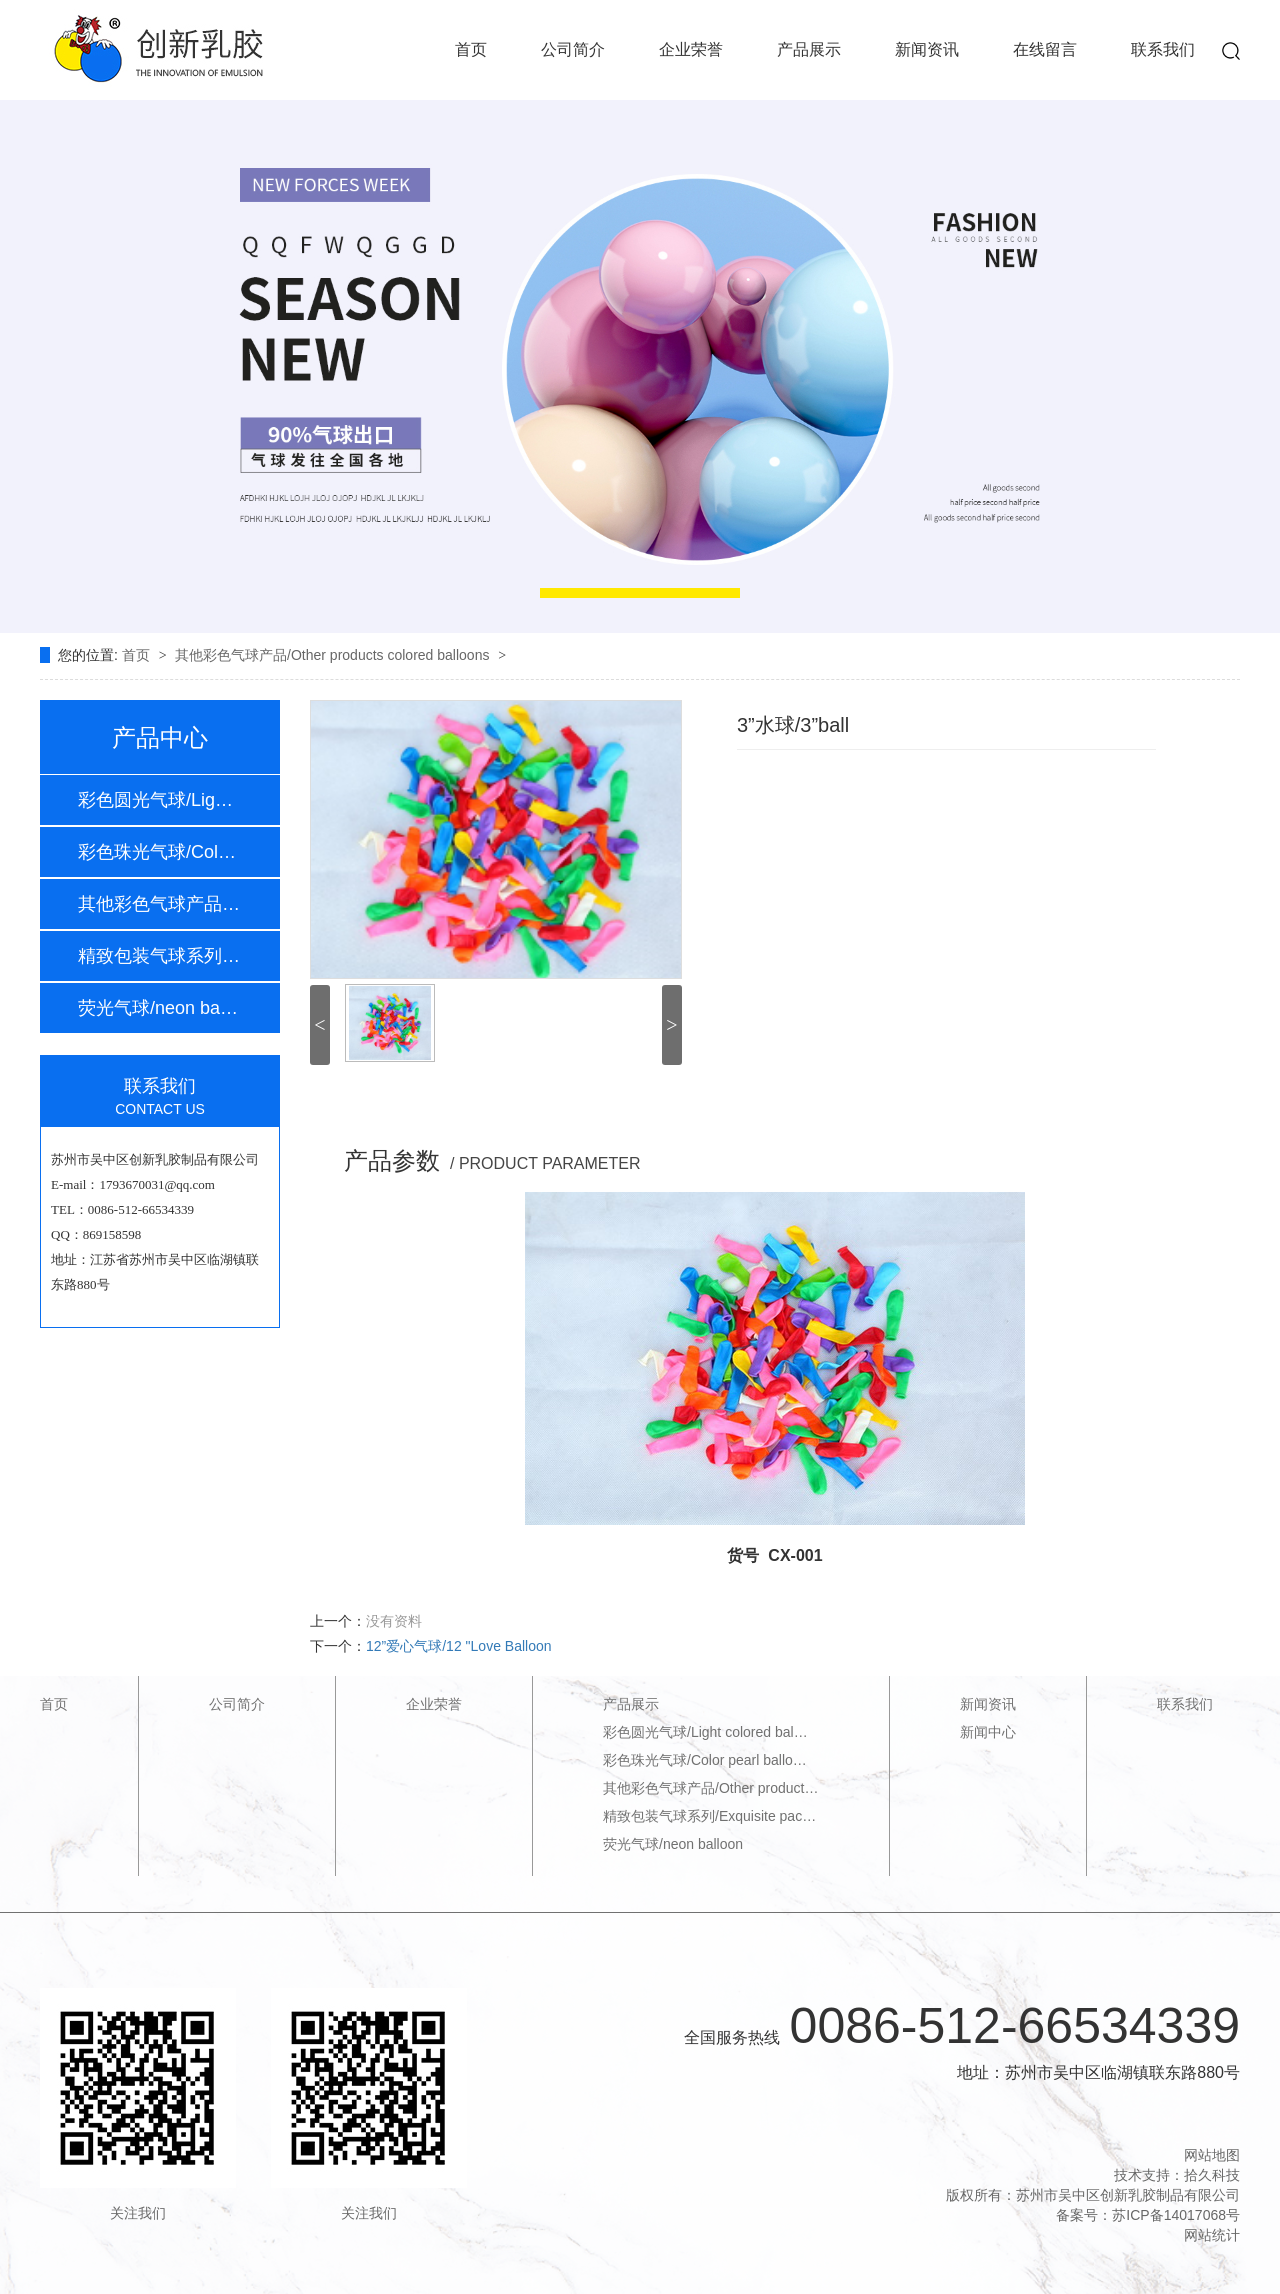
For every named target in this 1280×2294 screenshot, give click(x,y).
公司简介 (573, 49)
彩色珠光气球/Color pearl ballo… (705, 1760)
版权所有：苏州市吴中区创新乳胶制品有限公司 (1093, 2195)
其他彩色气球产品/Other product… (711, 1788)
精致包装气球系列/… (159, 956)
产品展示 (809, 49)
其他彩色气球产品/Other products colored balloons (334, 655)
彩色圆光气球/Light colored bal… (705, 1732)
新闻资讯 (927, 49)
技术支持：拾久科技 (1177, 2175)
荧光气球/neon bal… (159, 1008)
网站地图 (1212, 2155)
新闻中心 (988, 1732)
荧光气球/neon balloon (673, 1844)
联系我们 (1163, 49)
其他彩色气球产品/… (159, 904)
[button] (640, 593)
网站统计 (1212, 2235)
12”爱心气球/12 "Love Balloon (459, 1646)
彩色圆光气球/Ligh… (159, 800)
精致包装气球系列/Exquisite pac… (709, 1816)
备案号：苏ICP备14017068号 (1148, 2215)
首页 (471, 49)
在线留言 (1045, 49)
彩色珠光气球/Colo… (159, 852)
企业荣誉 (691, 49)
